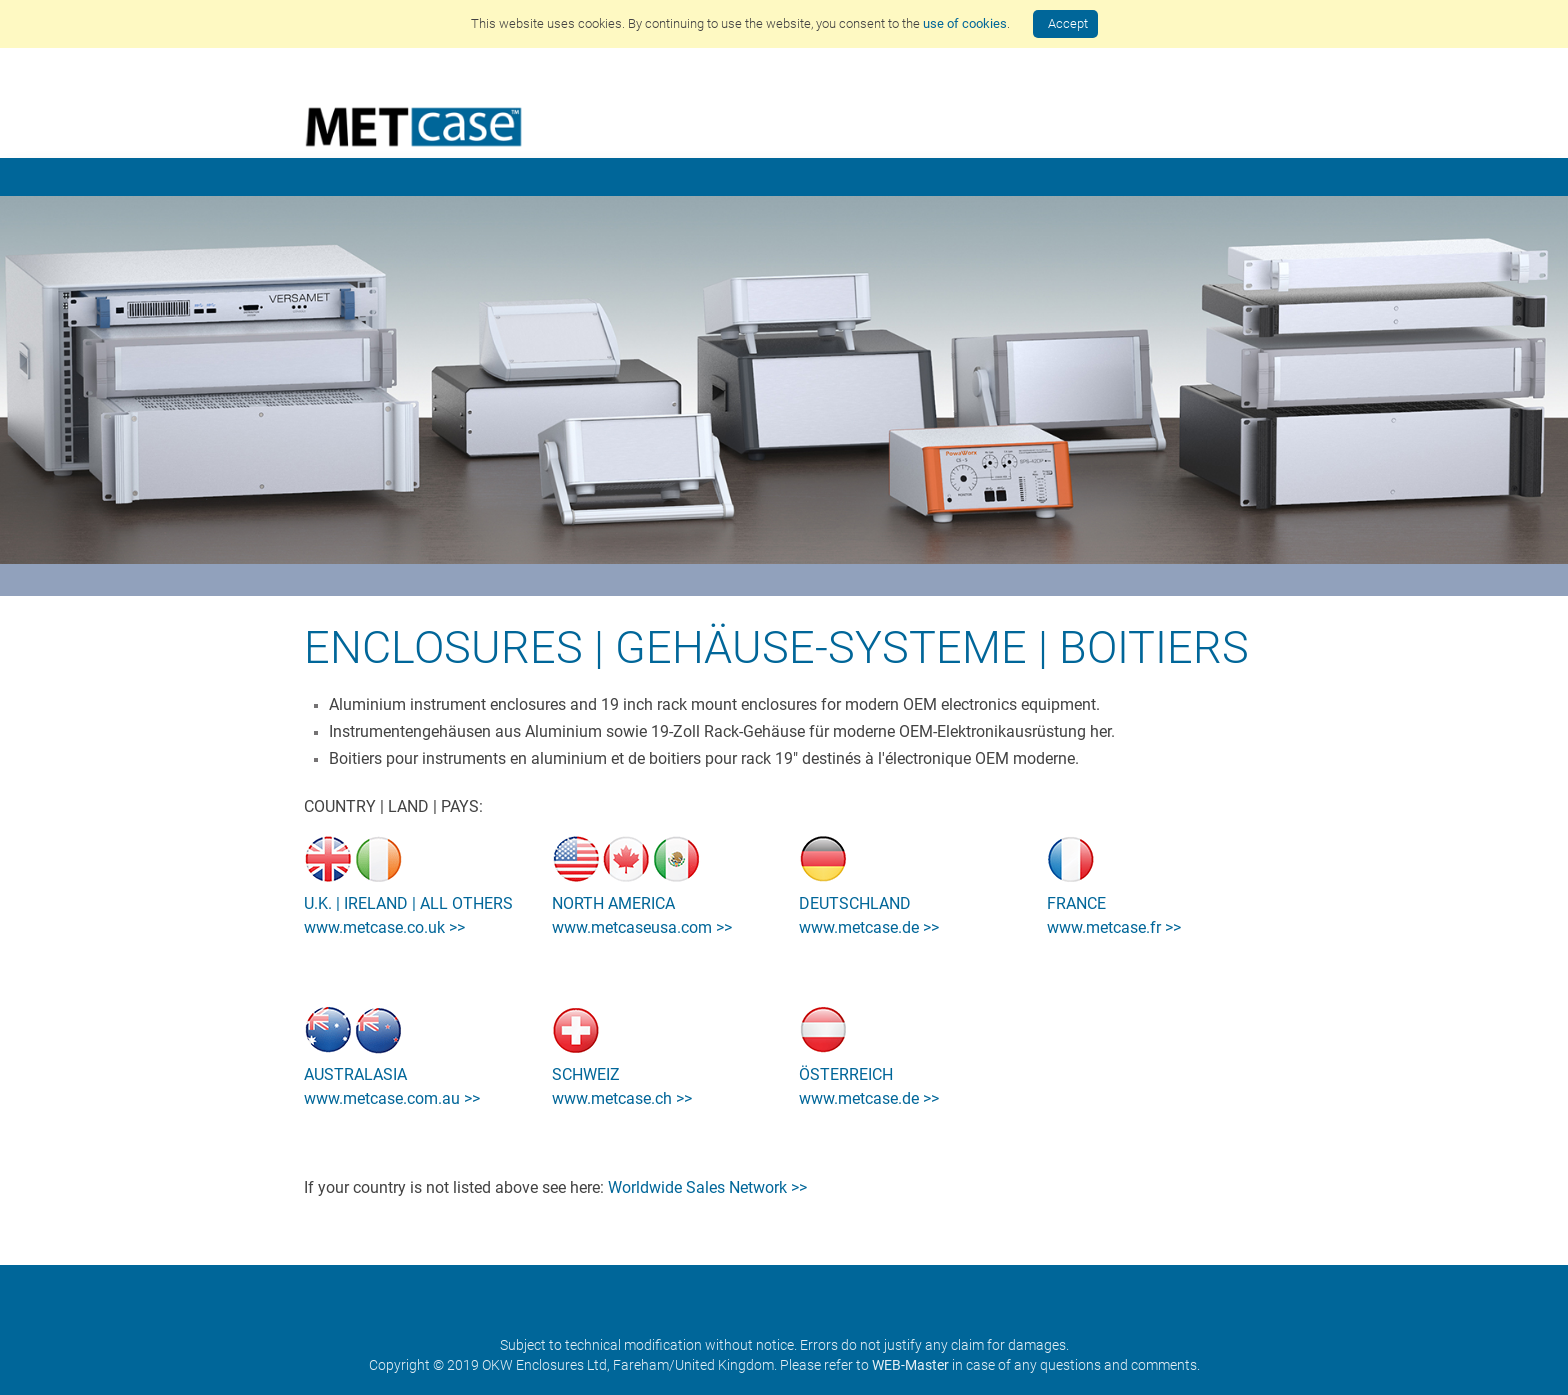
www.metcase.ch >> (622, 1098)
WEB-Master (910, 1365)
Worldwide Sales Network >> (707, 1187)
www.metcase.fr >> (1114, 927)
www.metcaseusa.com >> (642, 927)
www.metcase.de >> (869, 927)
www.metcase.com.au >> (392, 1098)
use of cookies (965, 23)
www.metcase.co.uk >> (384, 927)
